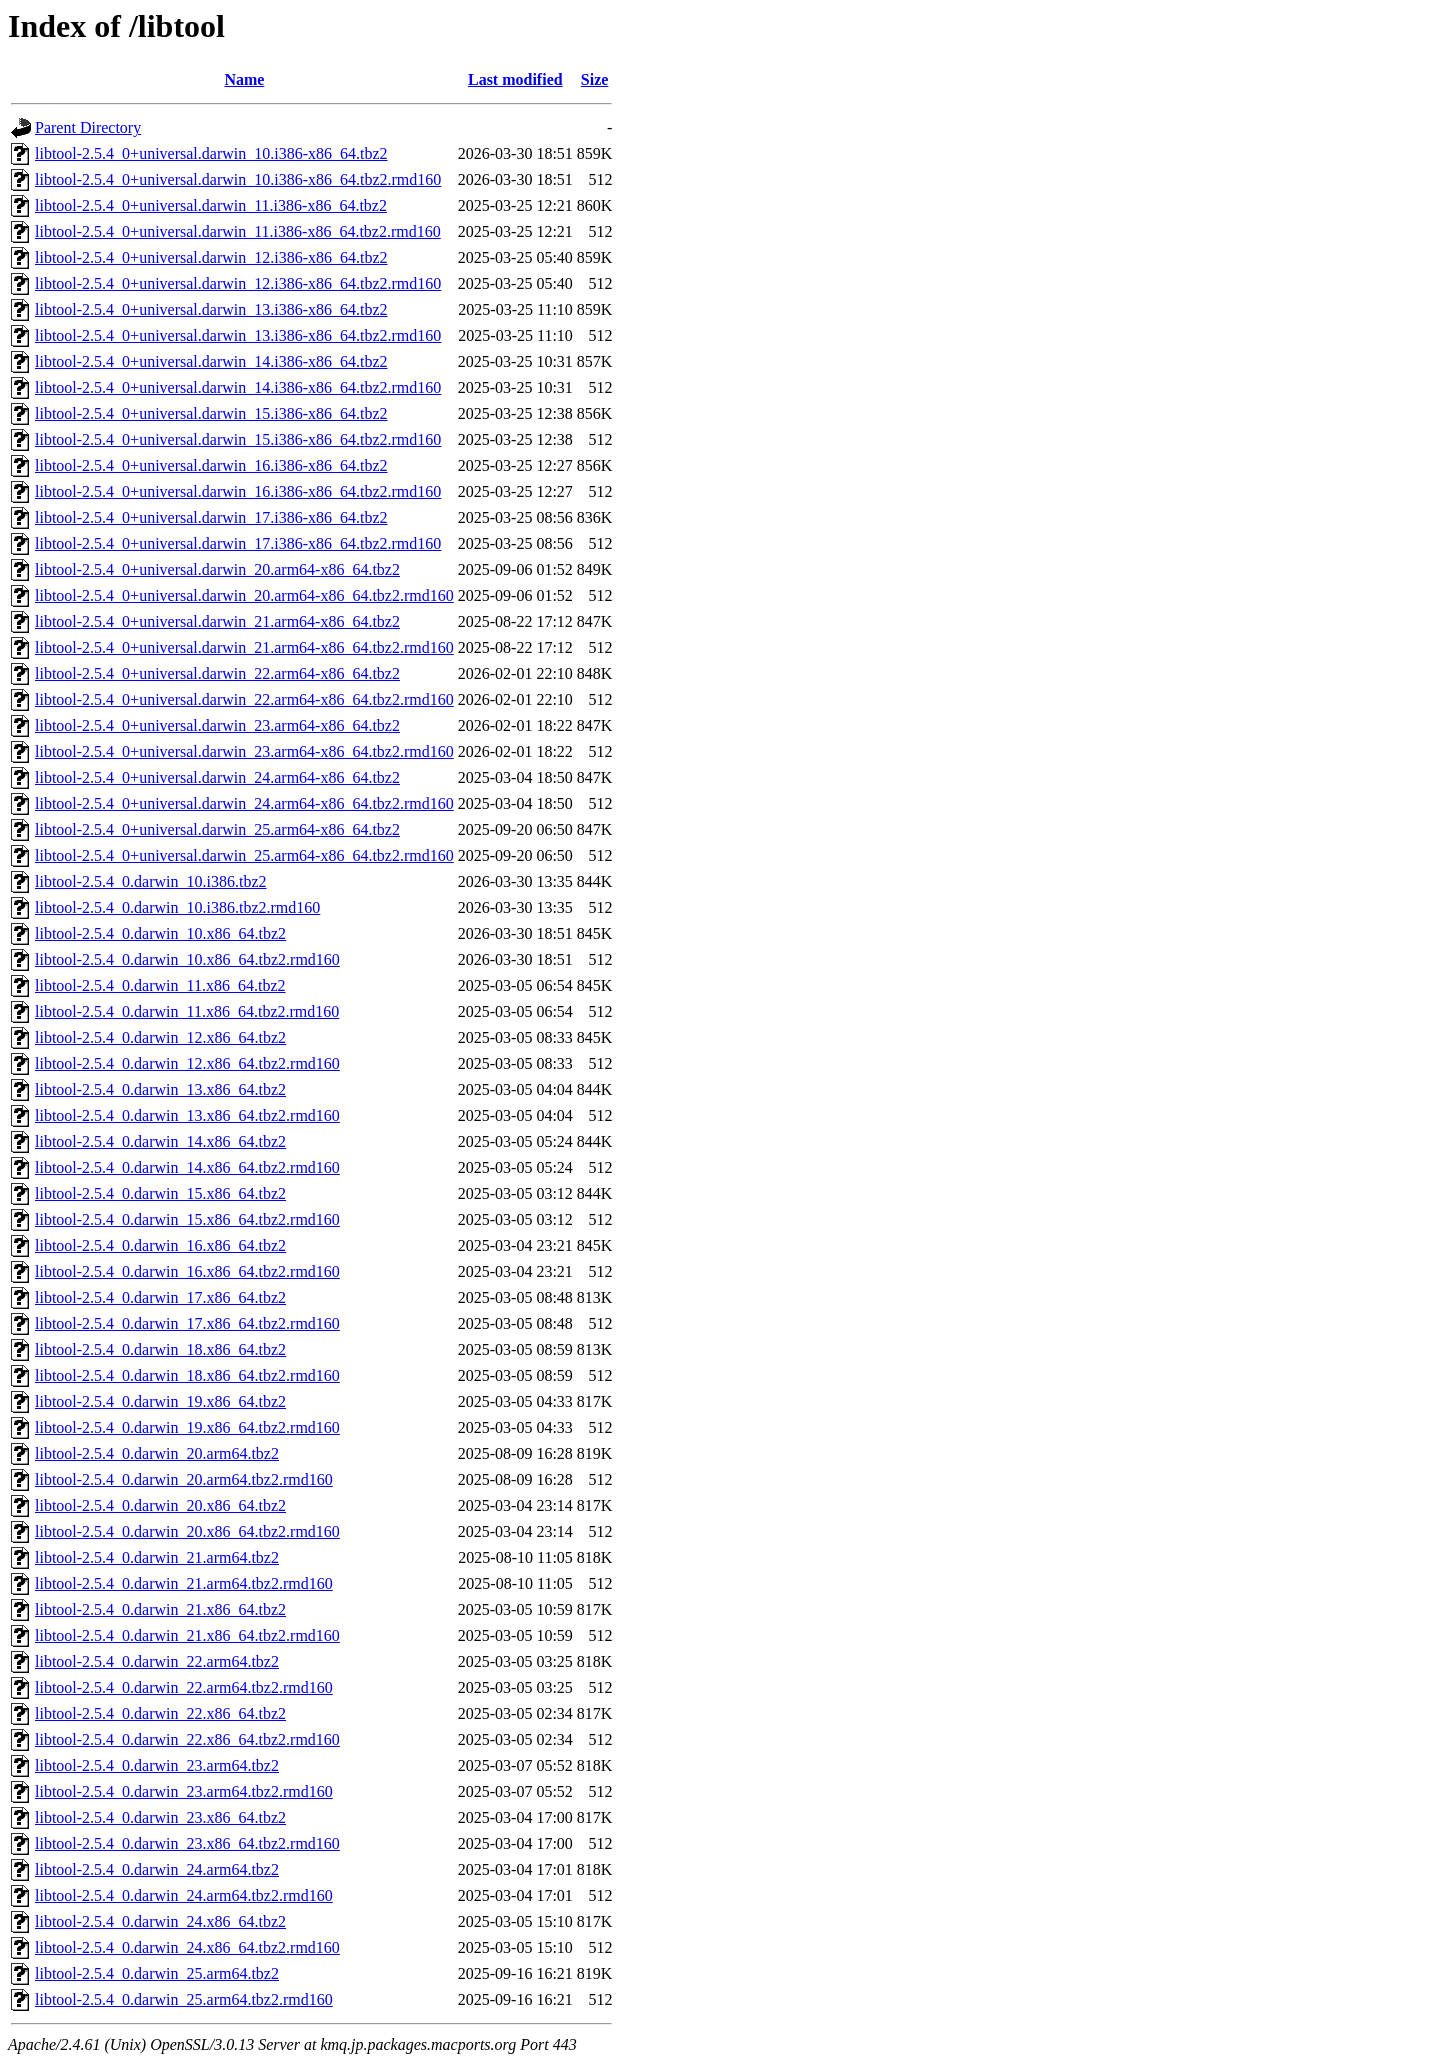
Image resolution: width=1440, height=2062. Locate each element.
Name (244, 79)
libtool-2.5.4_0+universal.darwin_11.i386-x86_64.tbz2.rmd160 (238, 231)
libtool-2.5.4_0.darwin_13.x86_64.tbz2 (160, 1089)
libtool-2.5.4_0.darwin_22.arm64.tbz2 (157, 1661)
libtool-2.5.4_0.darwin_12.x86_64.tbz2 (160, 1037)
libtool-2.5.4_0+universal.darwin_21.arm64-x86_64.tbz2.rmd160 (244, 647)
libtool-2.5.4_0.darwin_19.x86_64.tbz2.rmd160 (187, 1427)
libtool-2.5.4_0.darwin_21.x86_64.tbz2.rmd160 (187, 1635)
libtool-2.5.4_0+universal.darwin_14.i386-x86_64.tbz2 (211, 361)
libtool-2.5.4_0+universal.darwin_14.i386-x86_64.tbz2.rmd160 (238, 387)
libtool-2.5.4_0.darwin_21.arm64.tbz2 (157, 1557)
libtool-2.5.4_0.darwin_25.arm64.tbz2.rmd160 (184, 1999)
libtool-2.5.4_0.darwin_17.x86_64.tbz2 (160, 1297)
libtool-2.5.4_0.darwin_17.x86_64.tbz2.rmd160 (187, 1323)
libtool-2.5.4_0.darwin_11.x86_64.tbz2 (160, 985)
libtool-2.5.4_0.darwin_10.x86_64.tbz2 (160, 933)
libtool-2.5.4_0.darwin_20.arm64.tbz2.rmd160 (184, 1479)
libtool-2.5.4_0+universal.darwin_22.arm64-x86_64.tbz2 (217, 673)
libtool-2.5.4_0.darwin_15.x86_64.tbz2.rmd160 (187, 1219)
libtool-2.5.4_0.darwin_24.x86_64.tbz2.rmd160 (187, 1947)
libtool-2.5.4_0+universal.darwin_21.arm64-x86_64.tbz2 (217, 621)
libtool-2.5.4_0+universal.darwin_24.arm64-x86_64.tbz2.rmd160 (244, 803)
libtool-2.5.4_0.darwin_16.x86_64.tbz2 (160, 1245)
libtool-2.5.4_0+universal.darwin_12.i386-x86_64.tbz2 (211, 257)
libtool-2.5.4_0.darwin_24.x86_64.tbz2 (160, 1921)
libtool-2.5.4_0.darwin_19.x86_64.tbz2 (160, 1401)
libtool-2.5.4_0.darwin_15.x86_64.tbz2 (160, 1193)
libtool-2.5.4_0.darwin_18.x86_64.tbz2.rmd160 (187, 1375)
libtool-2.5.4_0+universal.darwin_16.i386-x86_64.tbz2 (211, 465)
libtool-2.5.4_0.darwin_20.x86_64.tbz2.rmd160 (187, 1531)
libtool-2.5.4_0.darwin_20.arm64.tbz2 (157, 1453)
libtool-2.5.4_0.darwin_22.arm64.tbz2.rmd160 (184, 1687)
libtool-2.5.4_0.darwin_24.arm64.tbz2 (157, 1869)
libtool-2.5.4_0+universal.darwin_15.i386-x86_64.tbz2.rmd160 (238, 439)
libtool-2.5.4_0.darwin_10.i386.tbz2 (151, 881)
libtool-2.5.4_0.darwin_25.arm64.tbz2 (157, 1973)
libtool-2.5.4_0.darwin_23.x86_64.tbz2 (160, 1817)
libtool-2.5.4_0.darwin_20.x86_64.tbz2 (160, 1505)
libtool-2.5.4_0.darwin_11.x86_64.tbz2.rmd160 (187, 1011)
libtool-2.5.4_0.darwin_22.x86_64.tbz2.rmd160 (187, 1739)
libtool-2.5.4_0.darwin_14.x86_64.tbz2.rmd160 (187, 1167)
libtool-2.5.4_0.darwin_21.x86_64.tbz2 (160, 1609)
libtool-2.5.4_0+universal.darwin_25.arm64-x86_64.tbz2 (217, 829)
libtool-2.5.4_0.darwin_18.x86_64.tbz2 (160, 1349)
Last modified (515, 79)
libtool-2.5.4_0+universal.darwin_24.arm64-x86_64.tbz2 (217, 777)
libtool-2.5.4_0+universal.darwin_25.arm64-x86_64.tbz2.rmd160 (244, 855)
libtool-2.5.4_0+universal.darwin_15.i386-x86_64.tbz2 (211, 413)
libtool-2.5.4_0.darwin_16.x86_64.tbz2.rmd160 (187, 1271)
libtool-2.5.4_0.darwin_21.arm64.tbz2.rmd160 (184, 1583)
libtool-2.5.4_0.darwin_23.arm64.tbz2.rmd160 (184, 1791)
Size (595, 79)
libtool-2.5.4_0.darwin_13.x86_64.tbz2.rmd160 (187, 1115)
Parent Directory (88, 127)
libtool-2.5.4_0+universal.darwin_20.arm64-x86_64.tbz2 (217, 569)
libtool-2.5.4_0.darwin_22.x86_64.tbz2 (160, 1713)
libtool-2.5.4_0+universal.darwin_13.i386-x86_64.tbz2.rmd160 (238, 335)
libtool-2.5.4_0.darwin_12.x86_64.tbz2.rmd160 (187, 1063)
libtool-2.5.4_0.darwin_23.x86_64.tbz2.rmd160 (187, 1843)
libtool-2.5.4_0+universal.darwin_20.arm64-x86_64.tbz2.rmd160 (244, 595)
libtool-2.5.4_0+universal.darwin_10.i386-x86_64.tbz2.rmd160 (238, 179)
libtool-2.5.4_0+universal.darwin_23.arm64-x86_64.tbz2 (217, 725)
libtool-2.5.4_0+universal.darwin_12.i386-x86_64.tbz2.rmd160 (238, 283)
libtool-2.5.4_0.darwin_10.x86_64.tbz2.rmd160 (187, 959)
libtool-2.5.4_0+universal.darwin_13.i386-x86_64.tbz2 (211, 309)
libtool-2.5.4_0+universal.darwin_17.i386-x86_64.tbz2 (211, 517)
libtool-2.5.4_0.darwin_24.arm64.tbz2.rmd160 (184, 1895)
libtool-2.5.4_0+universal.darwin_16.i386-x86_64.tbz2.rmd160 (238, 491)
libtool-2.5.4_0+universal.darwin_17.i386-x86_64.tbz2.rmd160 (238, 543)
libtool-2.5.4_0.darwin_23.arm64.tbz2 (157, 1765)
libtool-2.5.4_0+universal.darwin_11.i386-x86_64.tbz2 (211, 205)
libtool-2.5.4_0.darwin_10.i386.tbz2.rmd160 (177, 907)
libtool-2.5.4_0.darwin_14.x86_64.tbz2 (160, 1141)
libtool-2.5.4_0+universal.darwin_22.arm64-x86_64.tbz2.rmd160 (244, 699)
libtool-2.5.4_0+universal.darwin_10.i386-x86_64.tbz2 (211, 153)
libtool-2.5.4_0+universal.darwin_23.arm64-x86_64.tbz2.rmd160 (244, 751)
